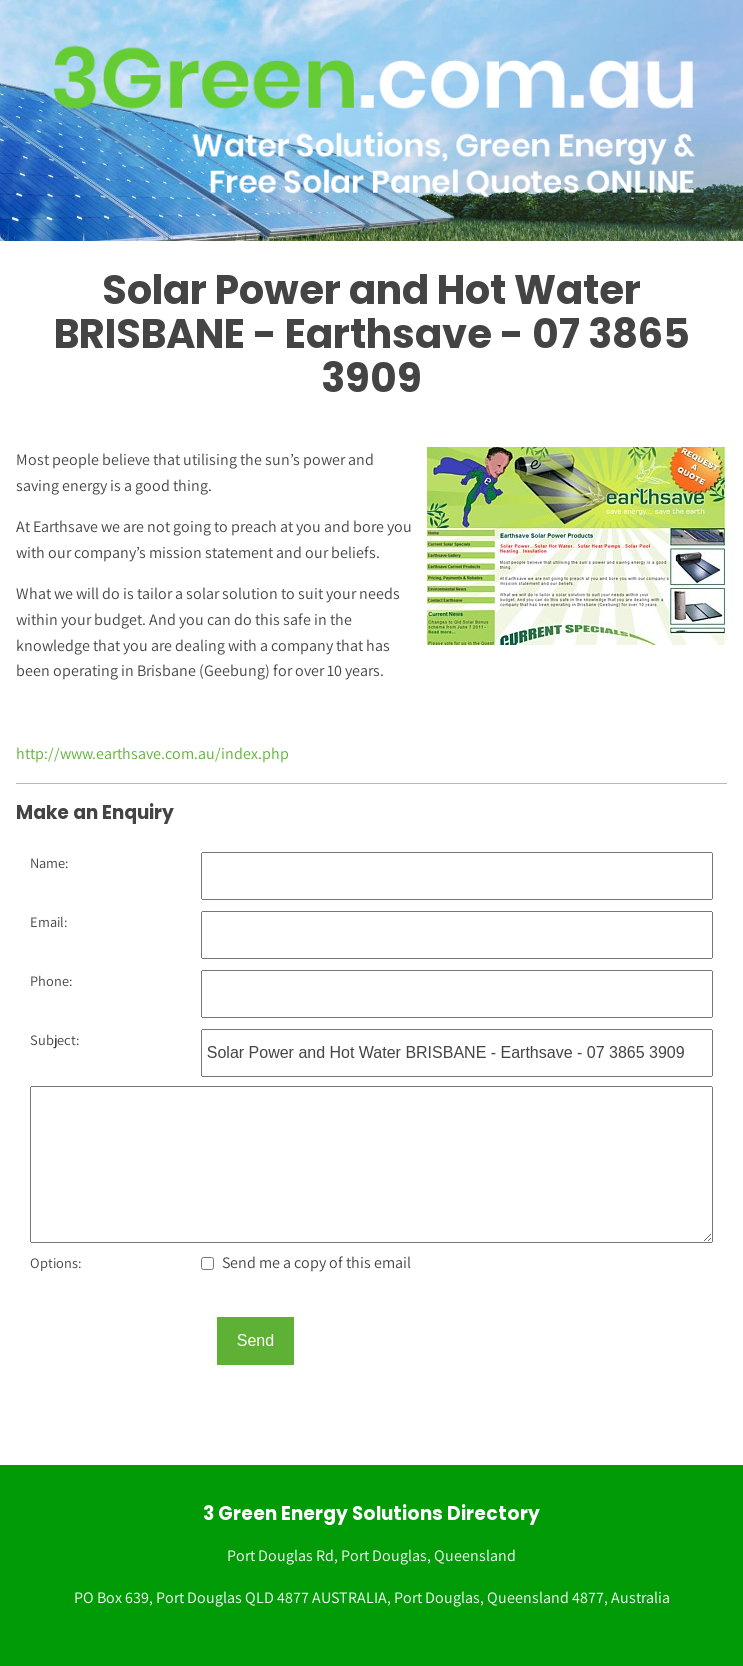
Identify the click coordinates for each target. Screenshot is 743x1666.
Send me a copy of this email (306, 1262)
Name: (49, 862)
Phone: (51, 980)
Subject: (54, 1039)
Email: (48, 921)
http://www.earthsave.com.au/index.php (152, 753)
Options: (55, 1262)
